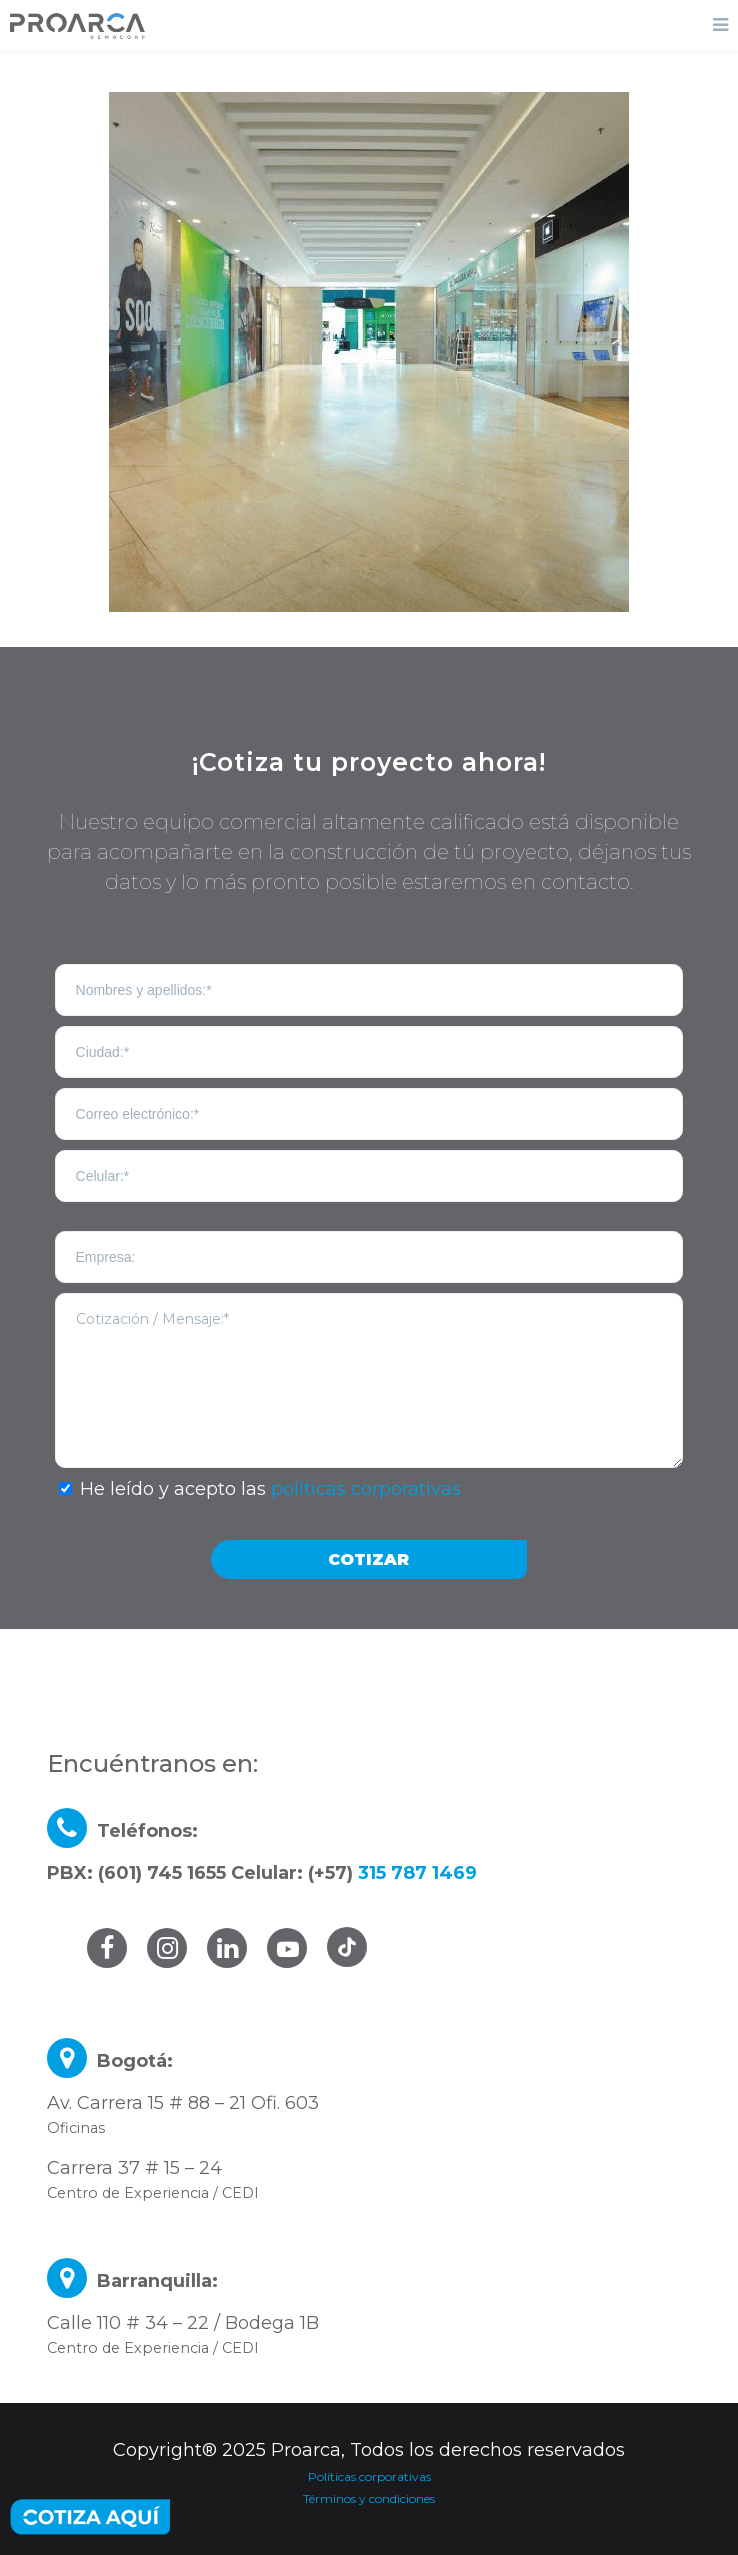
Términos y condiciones (369, 2498)
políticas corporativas (366, 1489)
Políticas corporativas (369, 2476)
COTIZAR (368, 1559)
